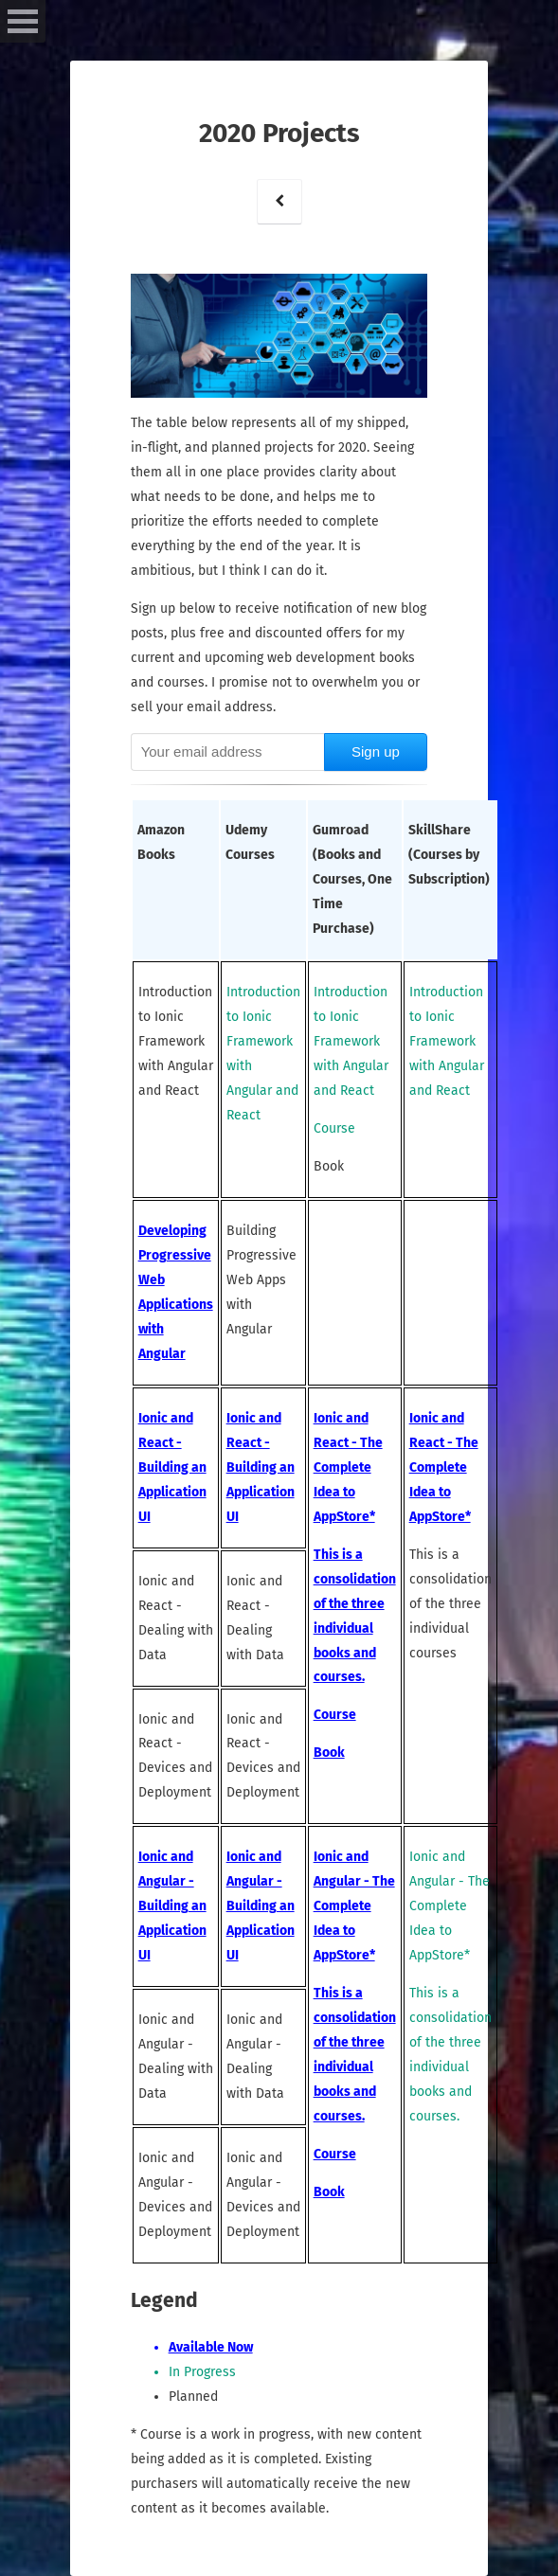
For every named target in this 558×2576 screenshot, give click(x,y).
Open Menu (22, 21)
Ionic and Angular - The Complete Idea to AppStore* (354, 1906)
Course (335, 1715)
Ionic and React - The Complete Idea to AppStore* (348, 1467)
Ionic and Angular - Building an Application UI (172, 1906)
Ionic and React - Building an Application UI (172, 1467)
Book (329, 1752)
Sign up (375, 751)
